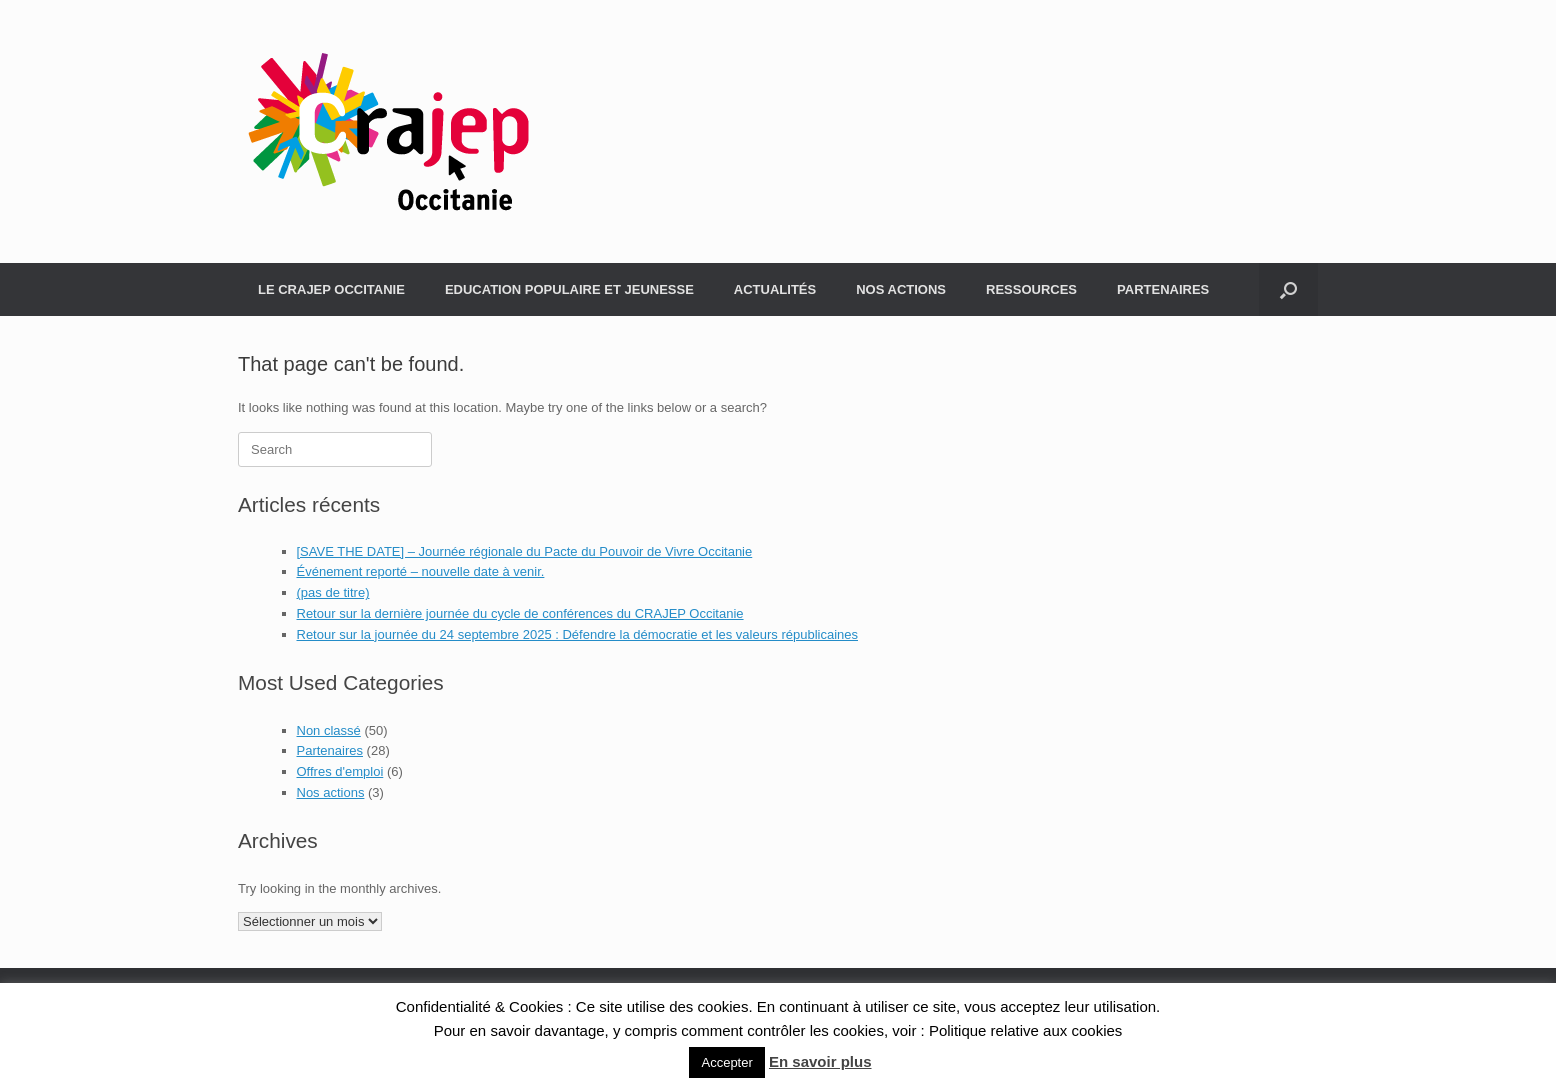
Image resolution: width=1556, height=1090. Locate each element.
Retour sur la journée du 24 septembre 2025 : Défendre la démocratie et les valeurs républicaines (578, 634)
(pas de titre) (333, 592)
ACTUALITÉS (775, 289)
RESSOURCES (1031, 289)
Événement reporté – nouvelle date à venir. (421, 571)
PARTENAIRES (1163, 289)
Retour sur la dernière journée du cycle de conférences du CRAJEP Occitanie (520, 613)
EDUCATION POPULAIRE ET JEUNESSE (569, 289)
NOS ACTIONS (901, 289)
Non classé (329, 730)
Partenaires (330, 750)
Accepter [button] (726, 1062)
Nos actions (331, 792)
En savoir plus (820, 1061)
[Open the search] (1288, 289)
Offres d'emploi (340, 771)
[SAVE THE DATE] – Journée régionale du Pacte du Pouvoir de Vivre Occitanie (525, 551)
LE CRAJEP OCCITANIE (331, 289)
